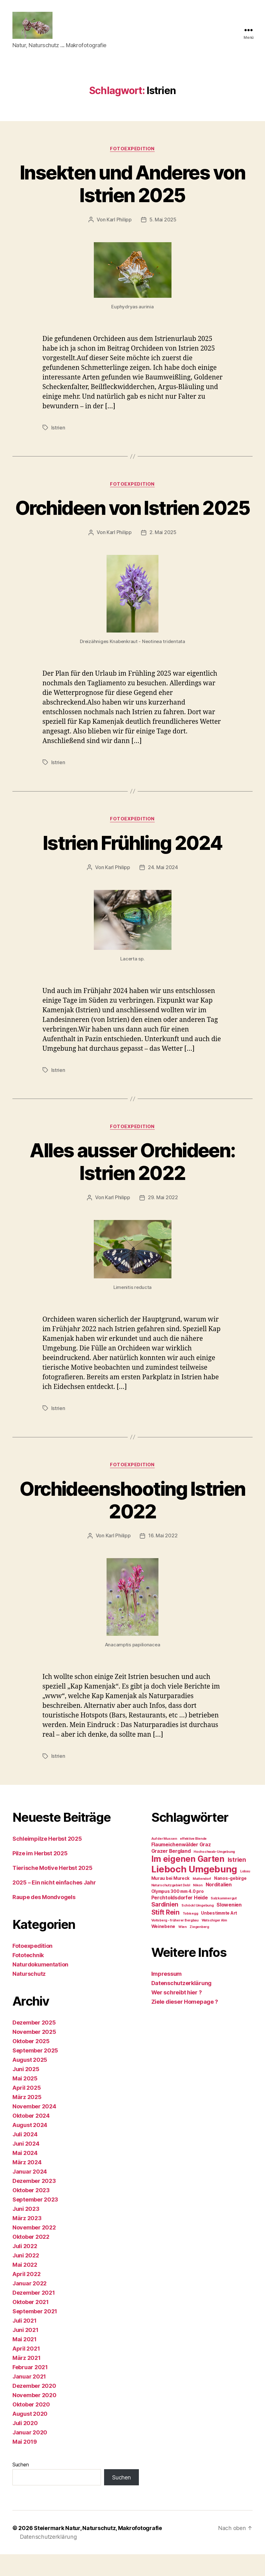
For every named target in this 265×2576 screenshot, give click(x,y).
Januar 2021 (29, 2398)
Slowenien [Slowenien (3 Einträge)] (229, 1927)
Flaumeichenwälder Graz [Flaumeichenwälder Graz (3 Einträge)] (181, 1867)
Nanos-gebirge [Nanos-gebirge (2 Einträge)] (230, 1900)
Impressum (166, 1996)
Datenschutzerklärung (181, 2005)
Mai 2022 (24, 2286)
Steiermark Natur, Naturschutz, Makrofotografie (98, 2550)
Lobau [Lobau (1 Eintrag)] (245, 1893)
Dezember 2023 (34, 2203)
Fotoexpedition (132, 149)
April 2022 (26, 2296)
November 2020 (34, 2417)
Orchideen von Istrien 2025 (132, 520)
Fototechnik (28, 1977)
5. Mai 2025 (162, 221)
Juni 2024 (25, 2165)
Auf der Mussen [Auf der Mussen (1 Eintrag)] (164, 1861)
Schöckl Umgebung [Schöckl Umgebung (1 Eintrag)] (197, 1927)
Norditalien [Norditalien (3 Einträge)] (219, 1907)
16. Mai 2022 (162, 1558)
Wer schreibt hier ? (176, 2014)
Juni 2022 (25, 2277)
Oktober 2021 (30, 2324)
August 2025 (29, 2082)
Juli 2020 (25, 2445)
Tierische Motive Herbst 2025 (52, 1890)
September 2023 (35, 2221)
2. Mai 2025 (162, 556)
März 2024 (27, 2184)
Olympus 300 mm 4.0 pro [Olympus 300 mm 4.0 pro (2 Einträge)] (177, 1913)
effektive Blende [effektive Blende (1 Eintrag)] (193, 1861)
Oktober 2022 (30, 2259)
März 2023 (27, 2240)
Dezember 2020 (34, 2408)
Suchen (20, 2486)
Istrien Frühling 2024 (132, 866)
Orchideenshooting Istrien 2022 (132, 1522)
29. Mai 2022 (163, 1220)
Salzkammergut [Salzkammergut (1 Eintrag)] (224, 1920)
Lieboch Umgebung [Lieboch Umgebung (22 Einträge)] (194, 1891)
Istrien (58, 428)
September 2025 (35, 2072)
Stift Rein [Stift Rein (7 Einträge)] (165, 1934)
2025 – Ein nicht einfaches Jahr (54, 1904)
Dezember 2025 (34, 2044)
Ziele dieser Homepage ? (184, 2023)
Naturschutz (29, 1996)
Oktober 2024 (31, 2137)
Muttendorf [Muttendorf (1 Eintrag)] (202, 1901)
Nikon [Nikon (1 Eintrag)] (198, 1907)
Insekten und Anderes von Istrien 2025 (132, 184)
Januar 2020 (29, 2454)
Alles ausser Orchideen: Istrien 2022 (132, 1184)
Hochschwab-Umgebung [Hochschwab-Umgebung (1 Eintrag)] (214, 1874)
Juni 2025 (25, 2091)
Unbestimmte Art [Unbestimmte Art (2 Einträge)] (219, 1935)
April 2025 (26, 2110)
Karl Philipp (119, 221)
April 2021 (26, 2370)
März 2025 (27, 2119)
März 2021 (26, 2380)
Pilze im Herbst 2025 (40, 1875)
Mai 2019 (24, 2463)
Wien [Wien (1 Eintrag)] (182, 1949)
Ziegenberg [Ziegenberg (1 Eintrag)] (199, 1949)
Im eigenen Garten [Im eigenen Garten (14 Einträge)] (188, 1881)
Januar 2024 (29, 2193)
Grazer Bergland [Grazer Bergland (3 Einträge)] (171, 1873)
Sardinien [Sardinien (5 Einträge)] (165, 1926)
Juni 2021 (25, 2352)
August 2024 (29, 2147)
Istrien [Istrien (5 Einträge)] (237, 1881)
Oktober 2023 (31, 2212)
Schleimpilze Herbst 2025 (47, 1860)
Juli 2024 (25, 2156)
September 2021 (34, 2333)
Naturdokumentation (40, 1986)
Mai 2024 (25, 2175)
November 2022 (34, 2249)
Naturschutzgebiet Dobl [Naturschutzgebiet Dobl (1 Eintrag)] (170, 1907)
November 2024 (34, 2128)
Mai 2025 (25, 2100)
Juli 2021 (24, 2342)
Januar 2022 (29, 2305)
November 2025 (34, 2054)
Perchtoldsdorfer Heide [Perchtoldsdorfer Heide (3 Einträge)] (179, 1920)
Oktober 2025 (31, 2063)
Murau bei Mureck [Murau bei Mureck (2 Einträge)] (170, 1900)
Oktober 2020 (31, 2426)
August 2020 (30, 2436)
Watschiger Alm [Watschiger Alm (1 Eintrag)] (214, 1942)
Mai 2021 (24, 2361)
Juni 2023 (25, 2231)
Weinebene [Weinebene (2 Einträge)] (163, 1948)
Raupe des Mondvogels (43, 1919)
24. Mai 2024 (163, 890)
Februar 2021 (30, 2389)
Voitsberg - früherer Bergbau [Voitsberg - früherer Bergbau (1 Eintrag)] (175, 1942)
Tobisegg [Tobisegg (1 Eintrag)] (190, 1936)
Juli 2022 (24, 2268)
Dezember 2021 (33, 2314)
